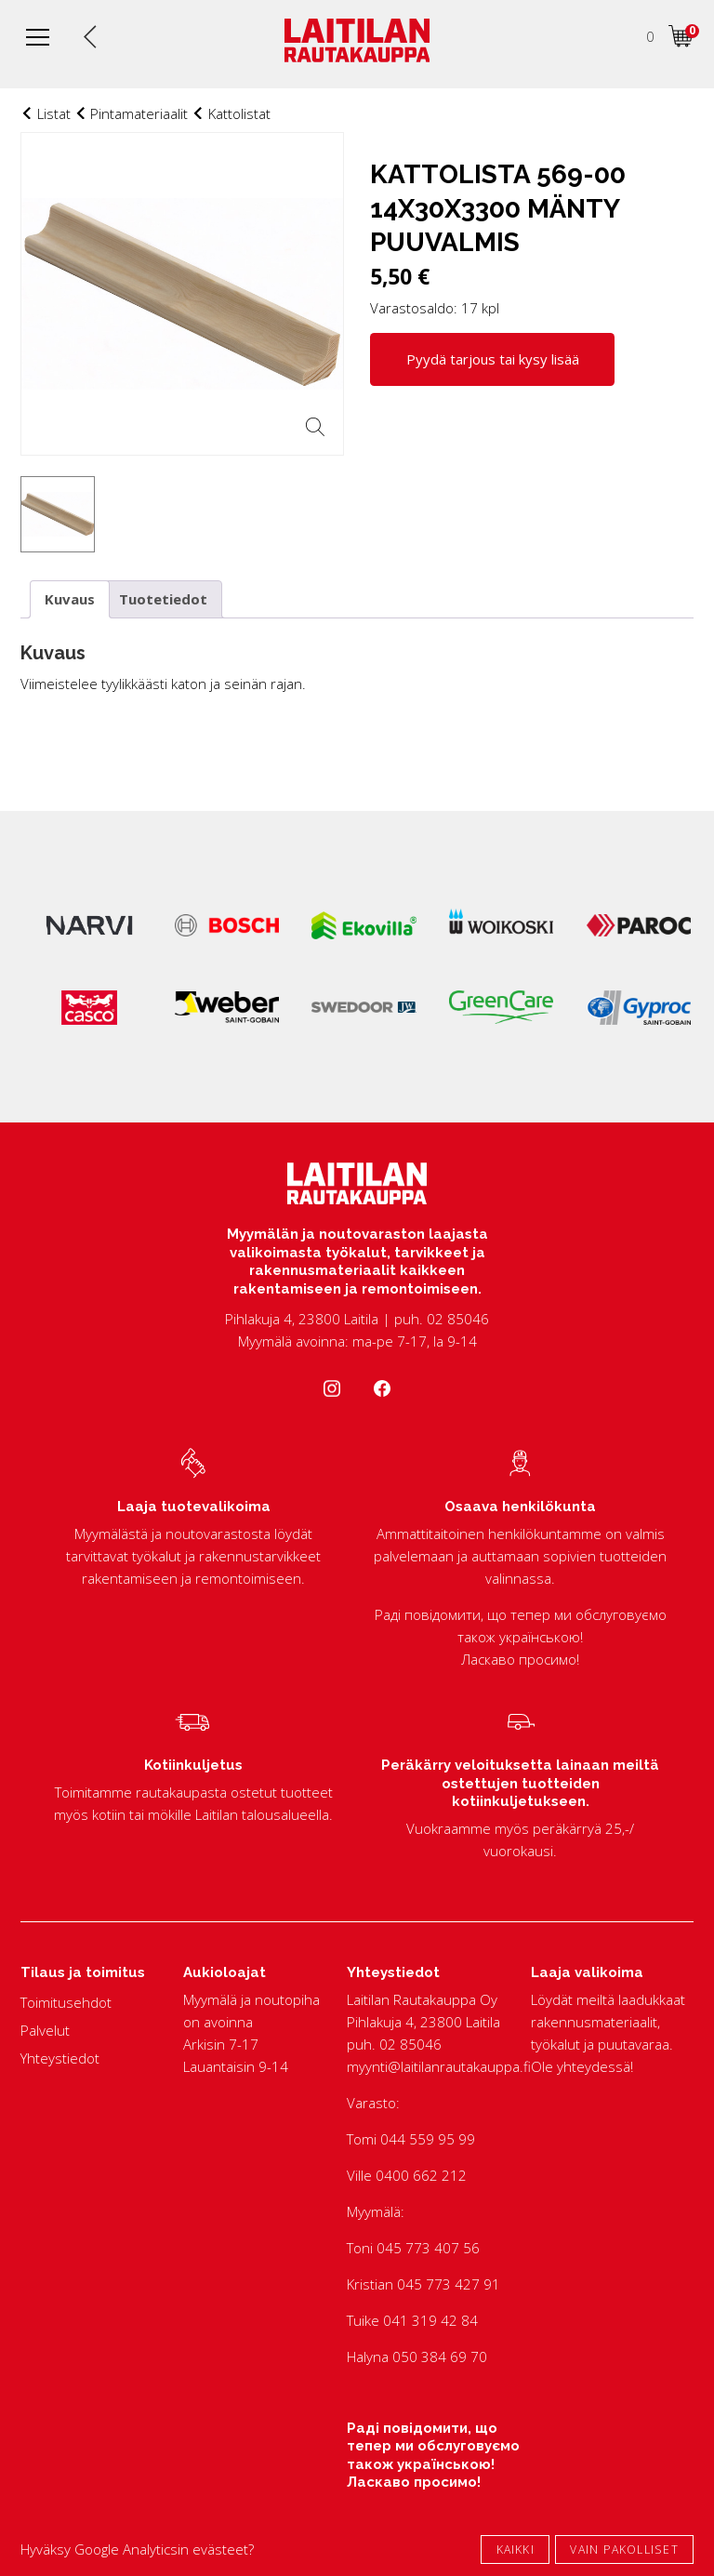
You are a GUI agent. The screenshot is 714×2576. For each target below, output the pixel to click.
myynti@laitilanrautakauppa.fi (439, 2066)
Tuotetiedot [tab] (163, 599)
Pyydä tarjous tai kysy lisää (492, 359)
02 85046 (410, 2044)
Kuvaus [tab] (70, 599)
